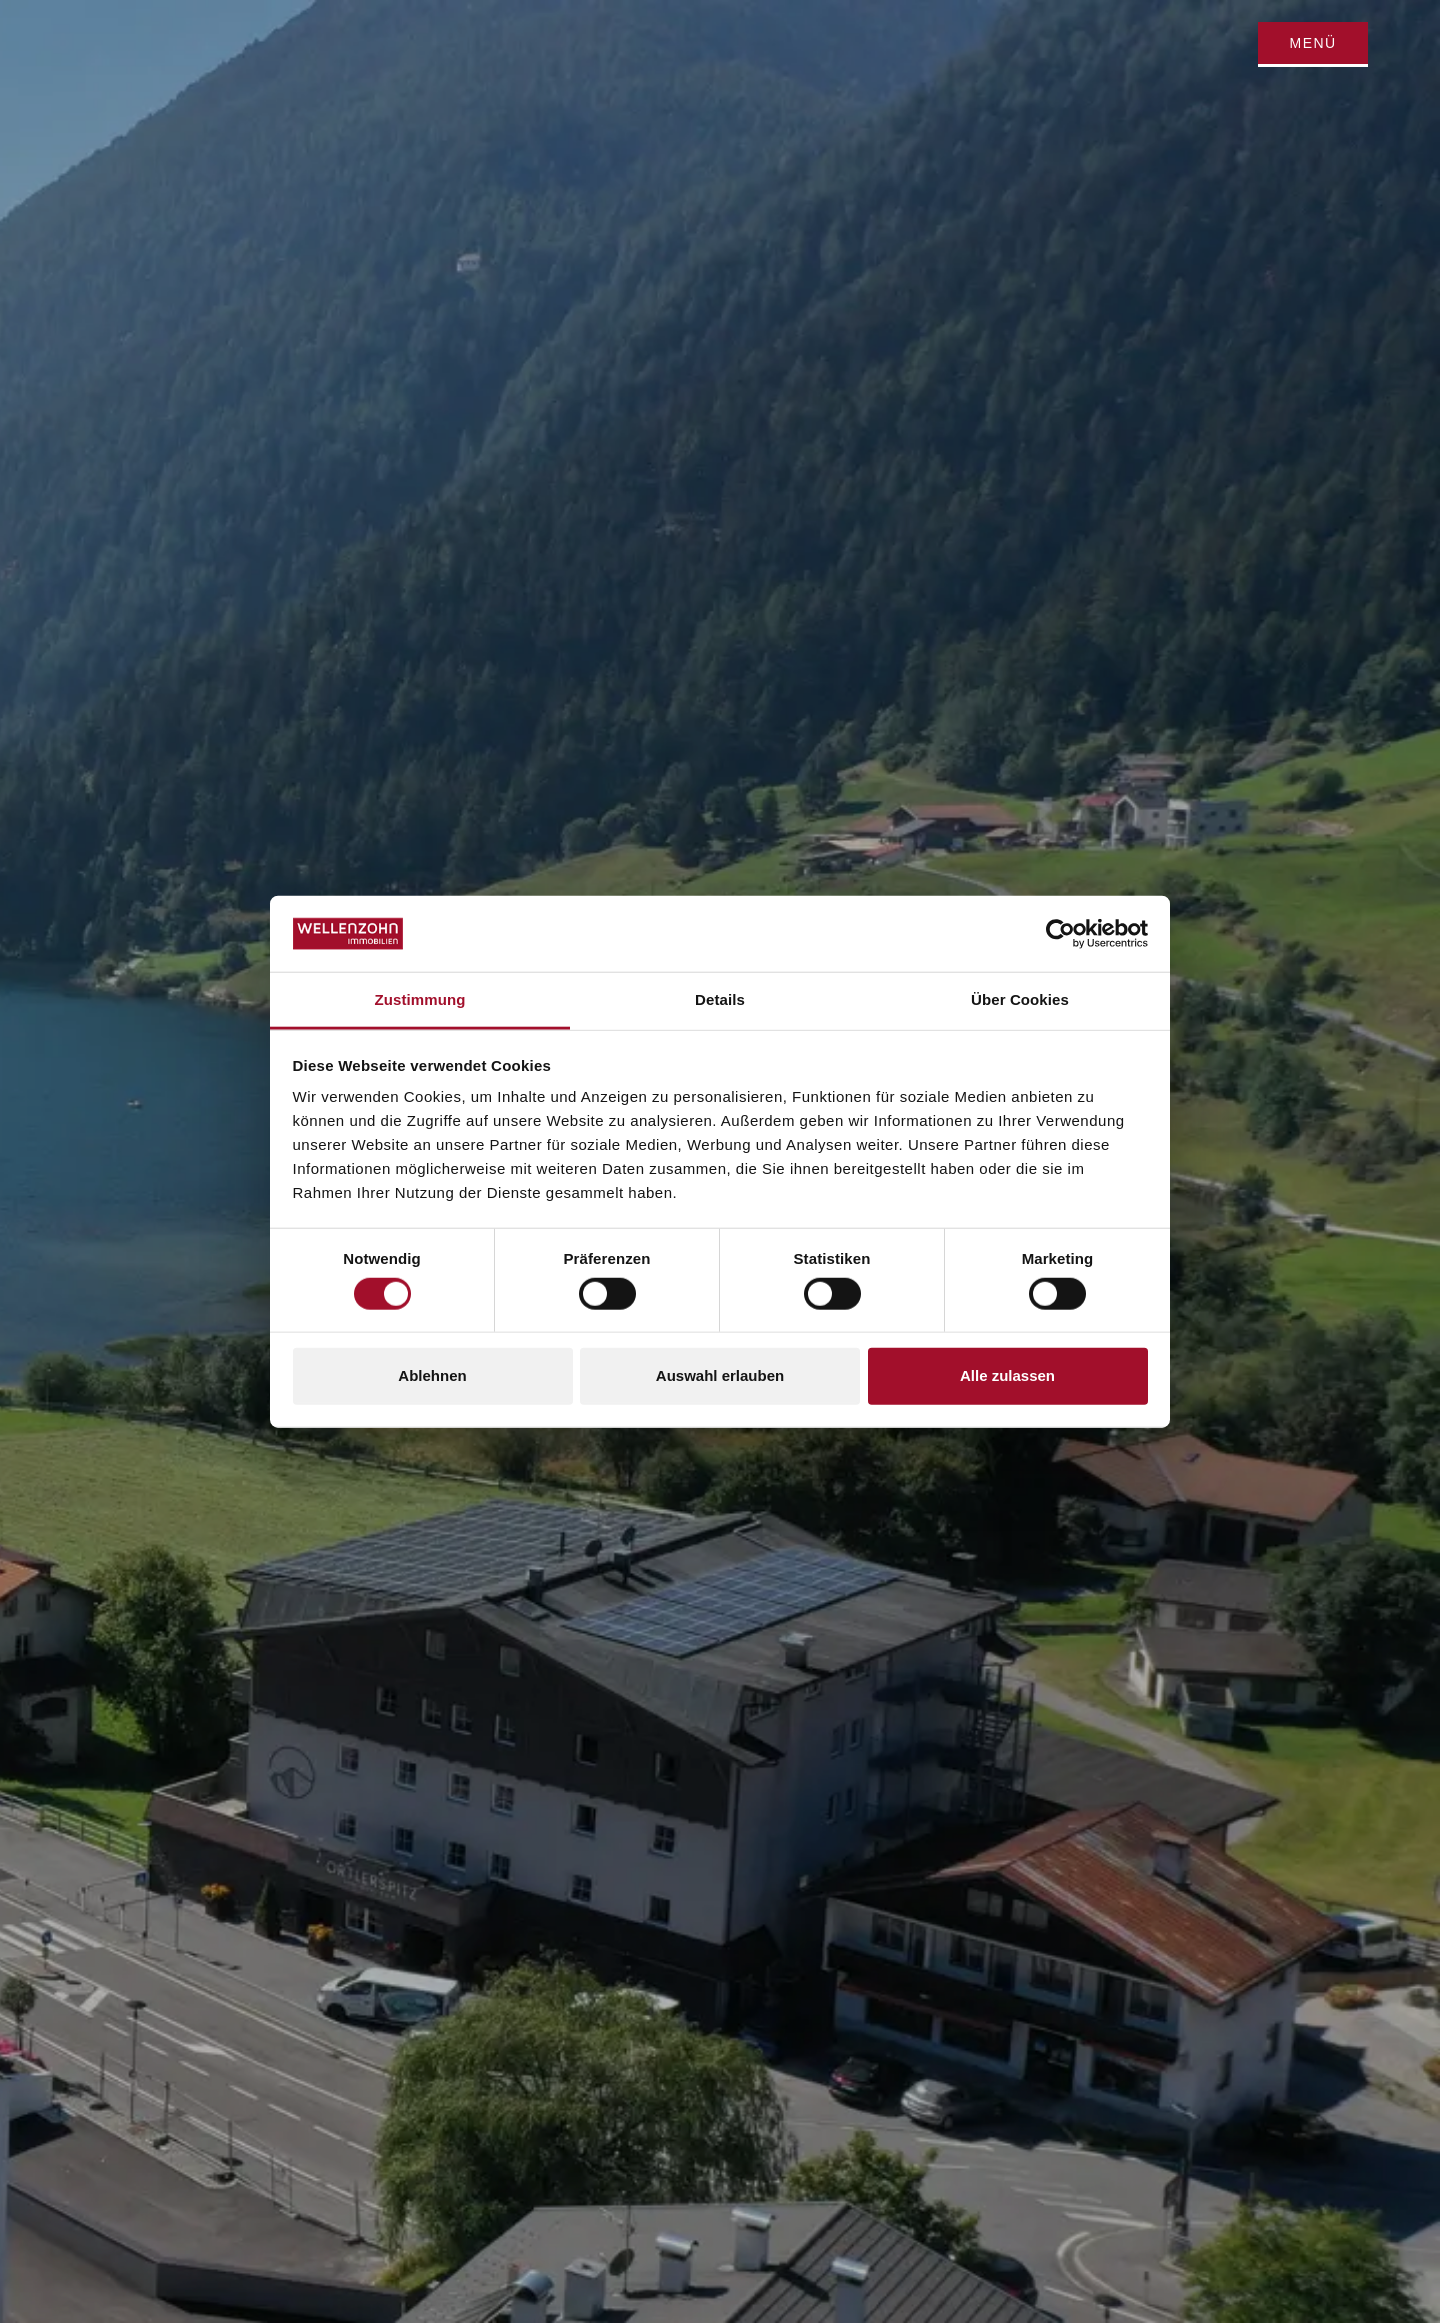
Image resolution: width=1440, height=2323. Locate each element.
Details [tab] (720, 999)
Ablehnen (432, 1375)
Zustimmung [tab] (420, 999)
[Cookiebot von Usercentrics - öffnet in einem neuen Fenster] (1060, 934)
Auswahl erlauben (720, 1375)
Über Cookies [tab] (1020, 999)
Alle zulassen (1007, 1375)
